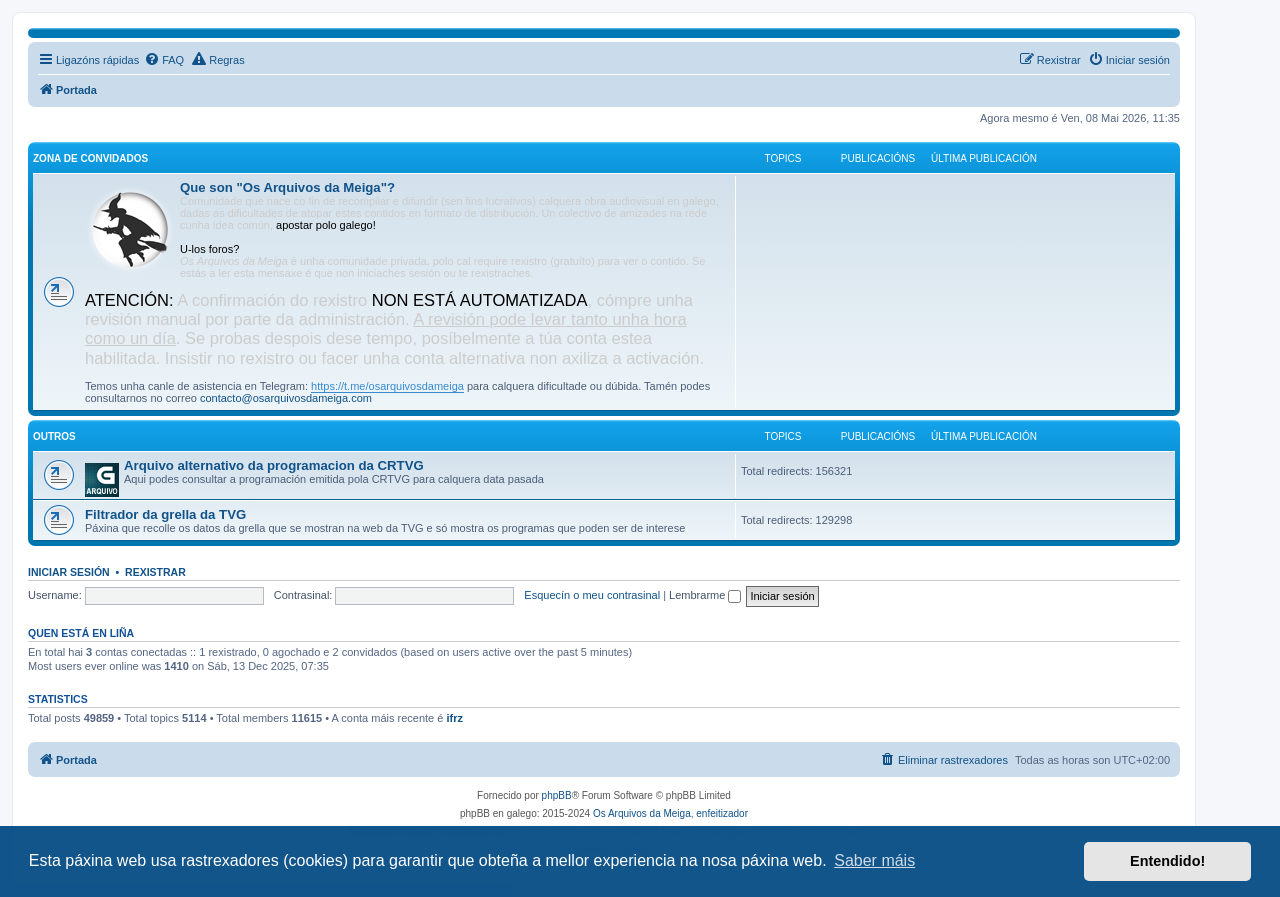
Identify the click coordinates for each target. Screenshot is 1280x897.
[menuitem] (164, 60)
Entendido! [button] (1167, 861)
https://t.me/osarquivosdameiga (387, 386)
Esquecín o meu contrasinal (592, 595)
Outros (54, 436)
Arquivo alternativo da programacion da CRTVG (274, 465)
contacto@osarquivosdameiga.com (286, 398)
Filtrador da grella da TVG (165, 514)
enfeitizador (722, 813)
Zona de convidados (90, 158)
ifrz (454, 718)
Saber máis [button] (874, 860)
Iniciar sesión (69, 572)
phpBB (557, 795)
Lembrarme (705, 595)
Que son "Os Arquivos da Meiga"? (287, 187)
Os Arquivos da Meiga (642, 813)
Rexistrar (155, 572)
